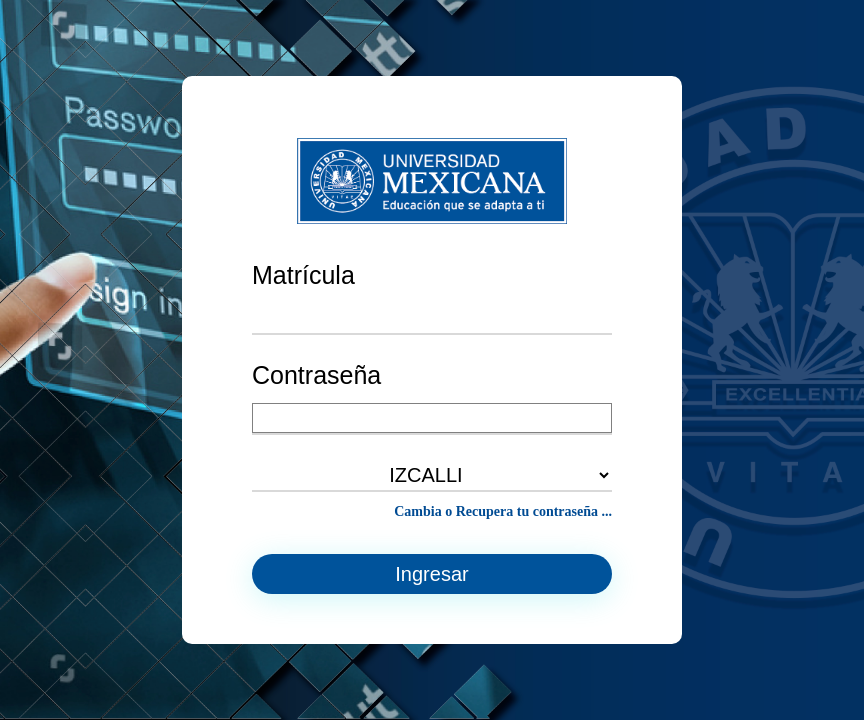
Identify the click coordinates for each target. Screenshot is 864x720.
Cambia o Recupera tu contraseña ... (503, 511)
